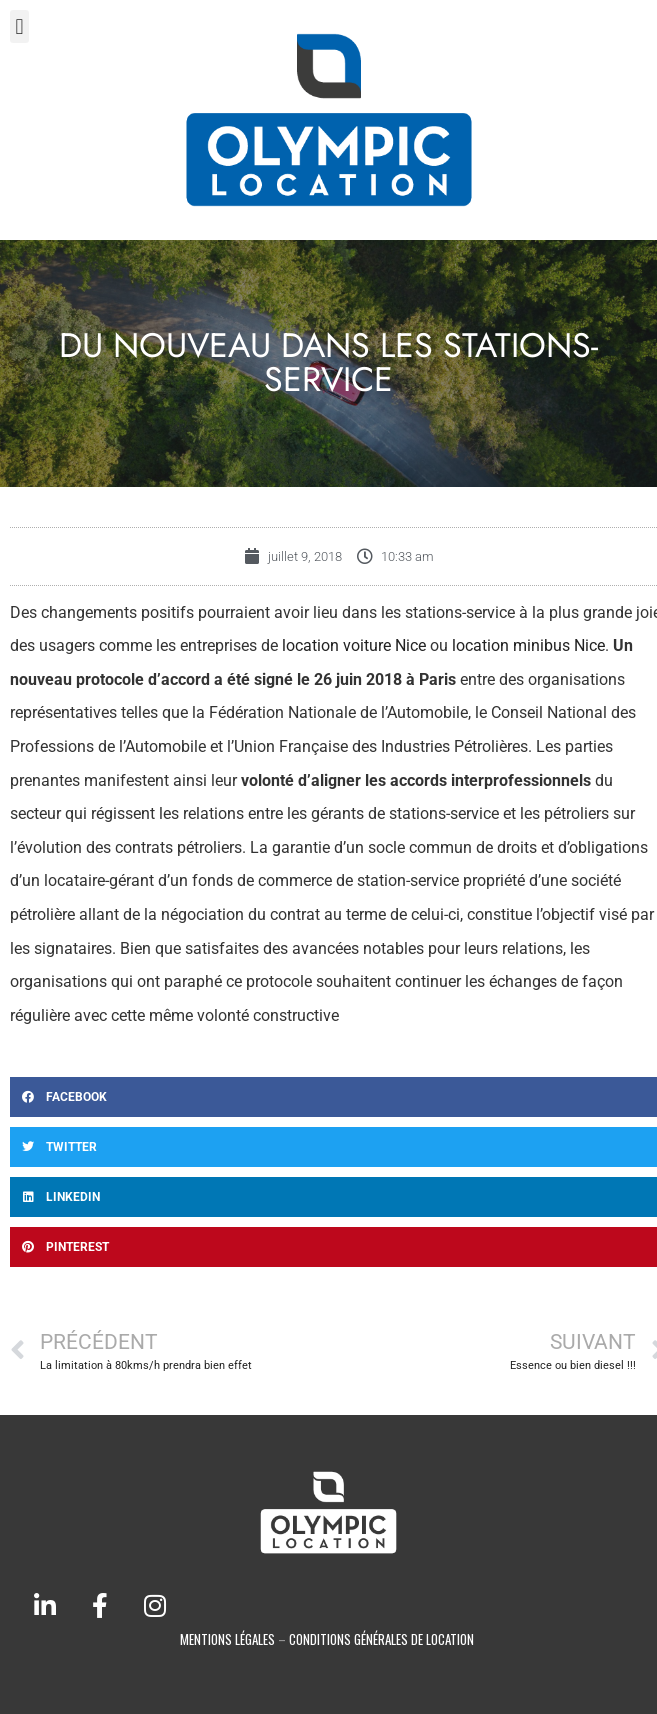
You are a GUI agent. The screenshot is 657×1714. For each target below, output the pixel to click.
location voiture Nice (354, 645)
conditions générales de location (381, 1639)
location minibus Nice (528, 645)
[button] (19, 26)
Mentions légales (227, 1639)
